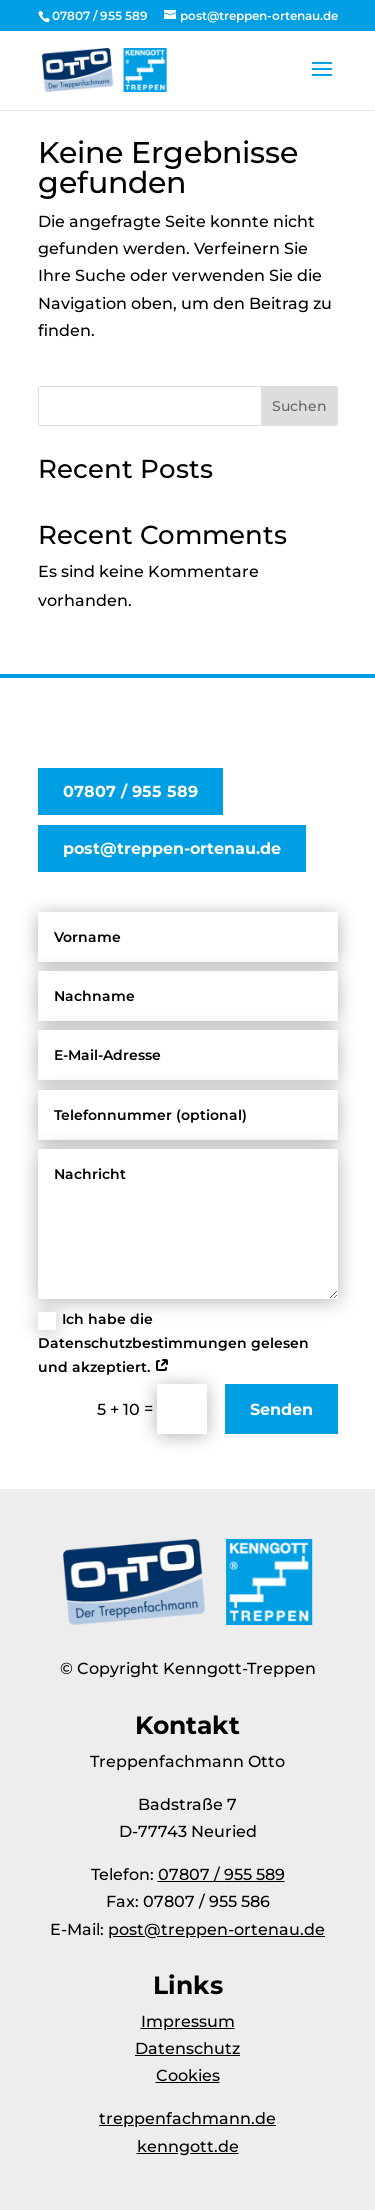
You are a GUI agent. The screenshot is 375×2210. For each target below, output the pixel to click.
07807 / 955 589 (130, 791)
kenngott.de (188, 2146)
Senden (281, 1409)
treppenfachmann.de (187, 2118)
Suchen (299, 406)
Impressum (188, 2021)
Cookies (188, 2075)
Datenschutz (187, 2048)
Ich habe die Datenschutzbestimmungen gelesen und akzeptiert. (173, 1343)
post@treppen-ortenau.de (172, 848)
